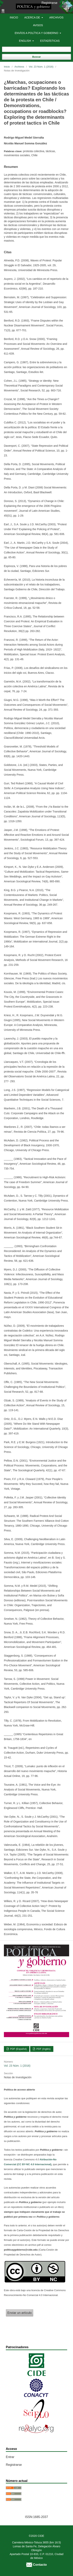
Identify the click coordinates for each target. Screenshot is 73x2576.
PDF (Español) (18, 2048)
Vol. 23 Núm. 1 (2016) (41, 66)
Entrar (66, 2)
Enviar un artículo (19, 2312)
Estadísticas (50, 40)
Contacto (36, 2564)
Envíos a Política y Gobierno (37, 33)
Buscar (36, 56)
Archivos (56, 17)
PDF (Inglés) (43, 2048)
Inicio (14, 17)
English (25, 40)
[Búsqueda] (36, 49)
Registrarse (49, 2)
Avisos (38, 25)
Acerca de (32, 17)
